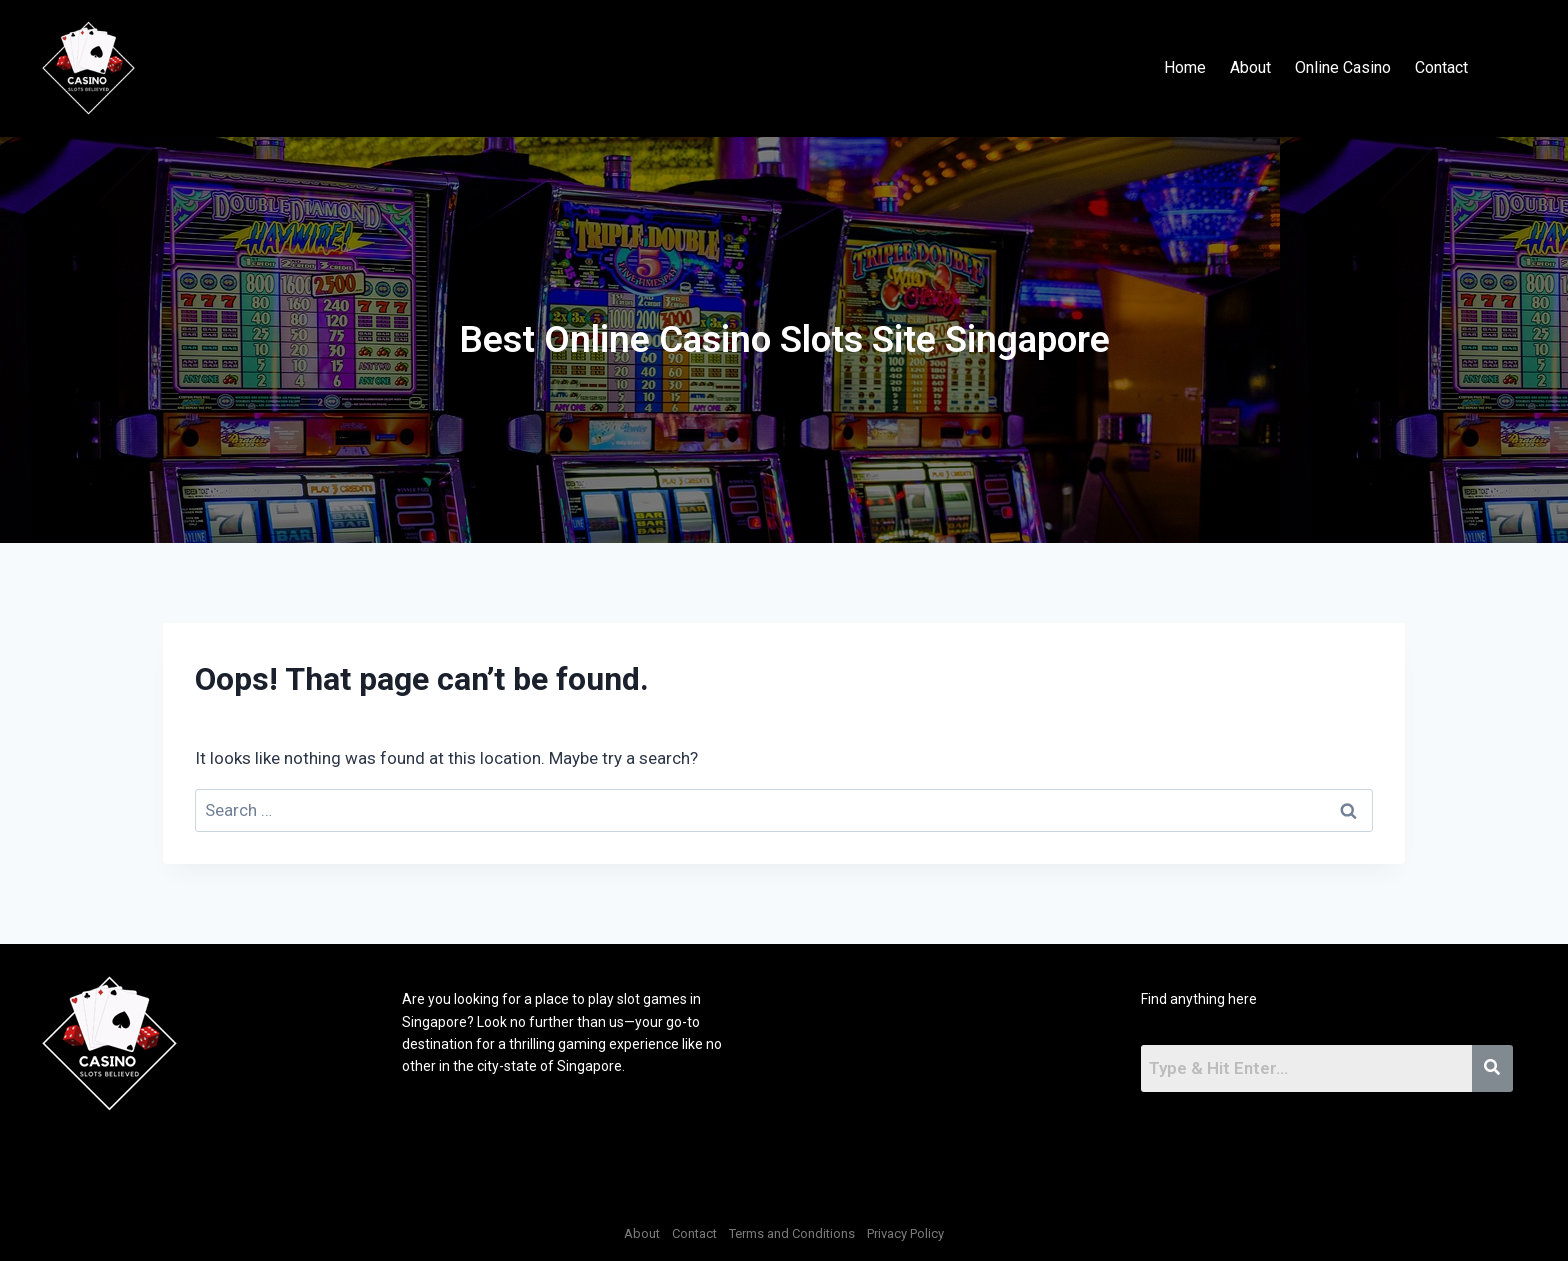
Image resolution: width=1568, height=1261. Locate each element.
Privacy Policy (905, 1233)
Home (1185, 67)
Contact (1441, 67)
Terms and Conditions (792, 1233)
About (1250, 67)
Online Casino (1343, 67)
